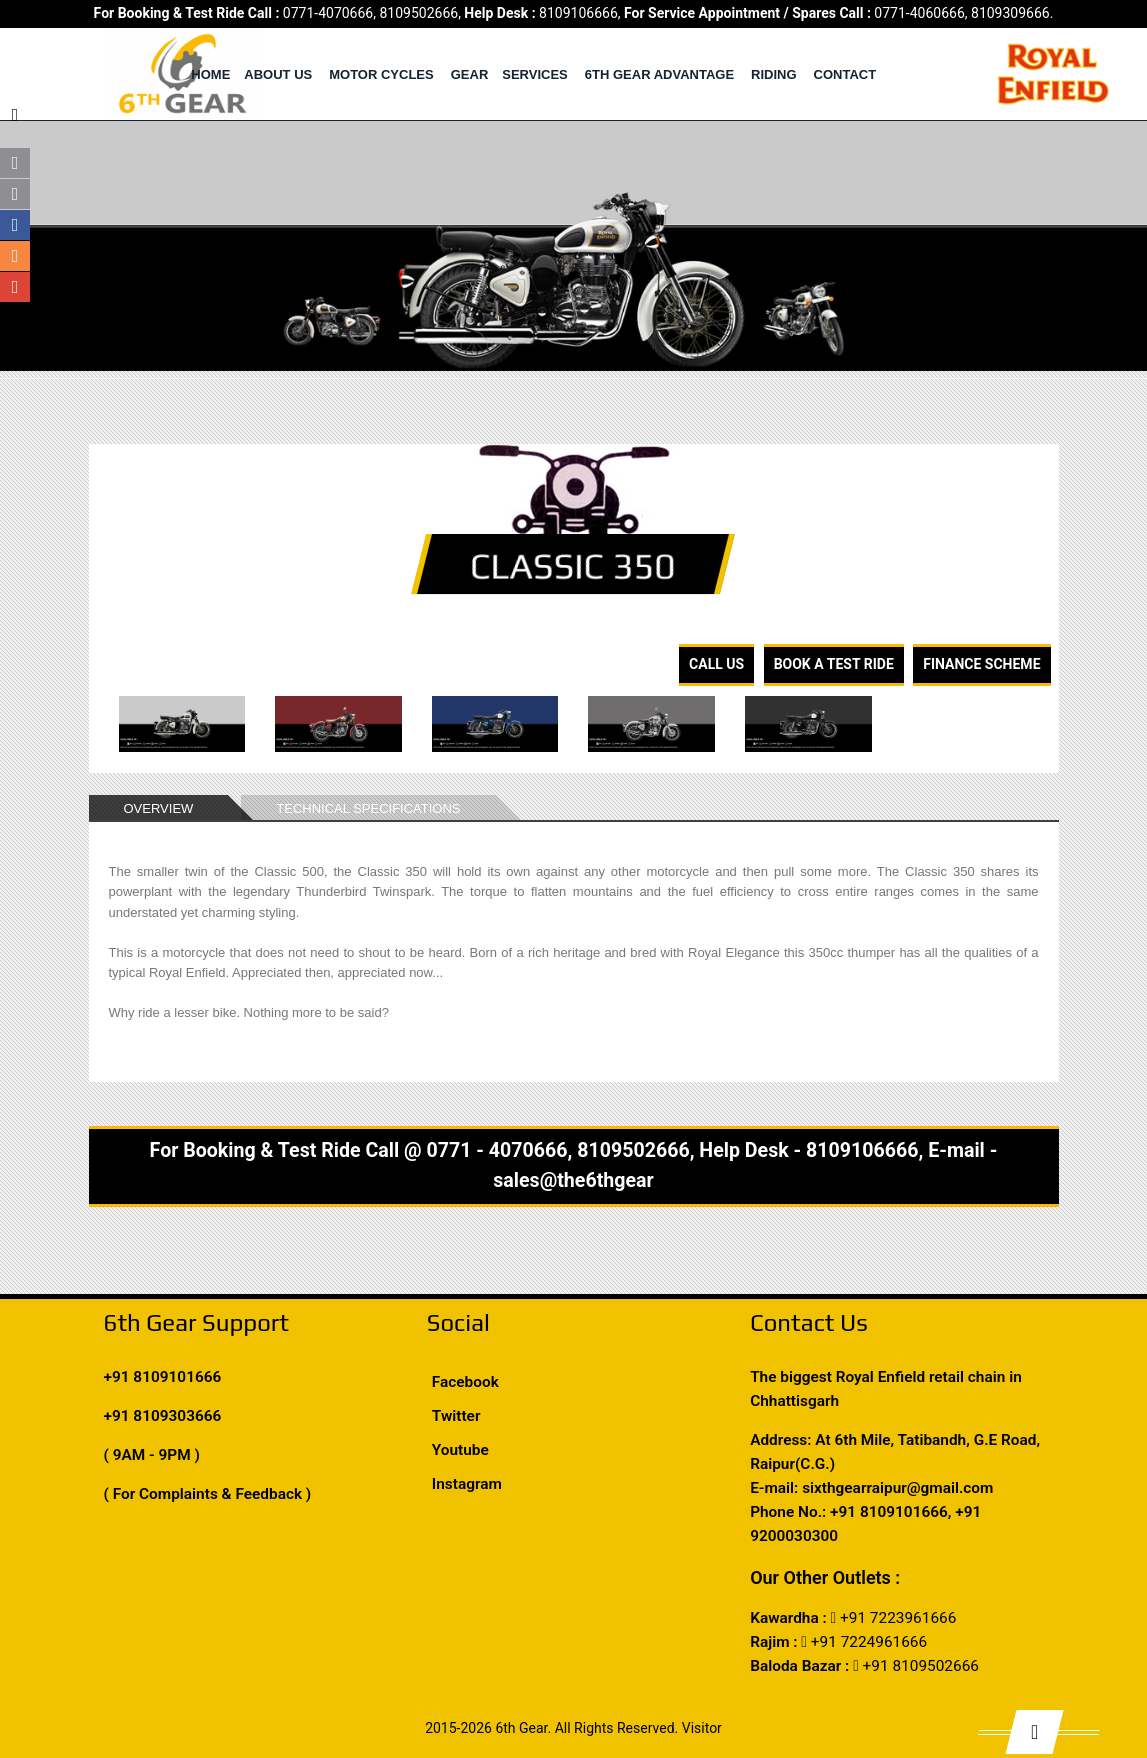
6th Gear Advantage (659, 74)
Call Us (716, 664)
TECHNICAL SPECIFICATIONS (368, 808)
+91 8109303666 (163, 1416)
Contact (845, 74)
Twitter (456, 1416)
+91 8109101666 (163, 1377)
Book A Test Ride (834, 664)
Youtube (460, 1450)
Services (535, 74)
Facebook (465, 1382)
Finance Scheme (981, 664)
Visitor (702, 1728)
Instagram (467, 1484)
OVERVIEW (159, 808)
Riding (774, 74)
